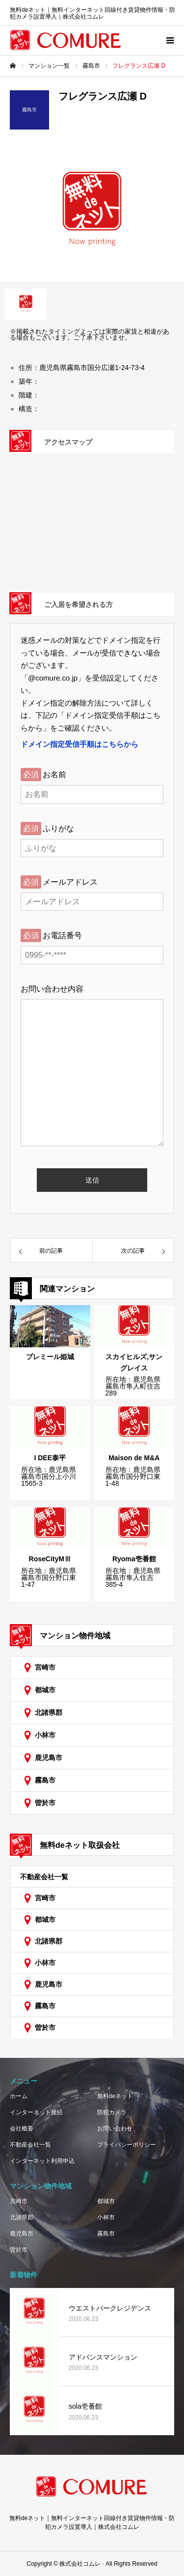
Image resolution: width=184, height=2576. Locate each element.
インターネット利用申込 (42, 2160)
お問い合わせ (114, 2128)
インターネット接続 (36, 2112)
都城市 (45, 1690)
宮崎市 (45, 1667)
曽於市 (45, 1803)
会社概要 (21, 2128)
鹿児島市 (48, 1757)
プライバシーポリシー (126, 2144)
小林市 (45, 1735)
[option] (92, 213)
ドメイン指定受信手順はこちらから (79, 744)
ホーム (18, 2096)
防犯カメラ (112, 2112)
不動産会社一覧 (44, 1877)
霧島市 (45, 1780)
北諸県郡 (48, 1712)
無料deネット (115, 2096)
